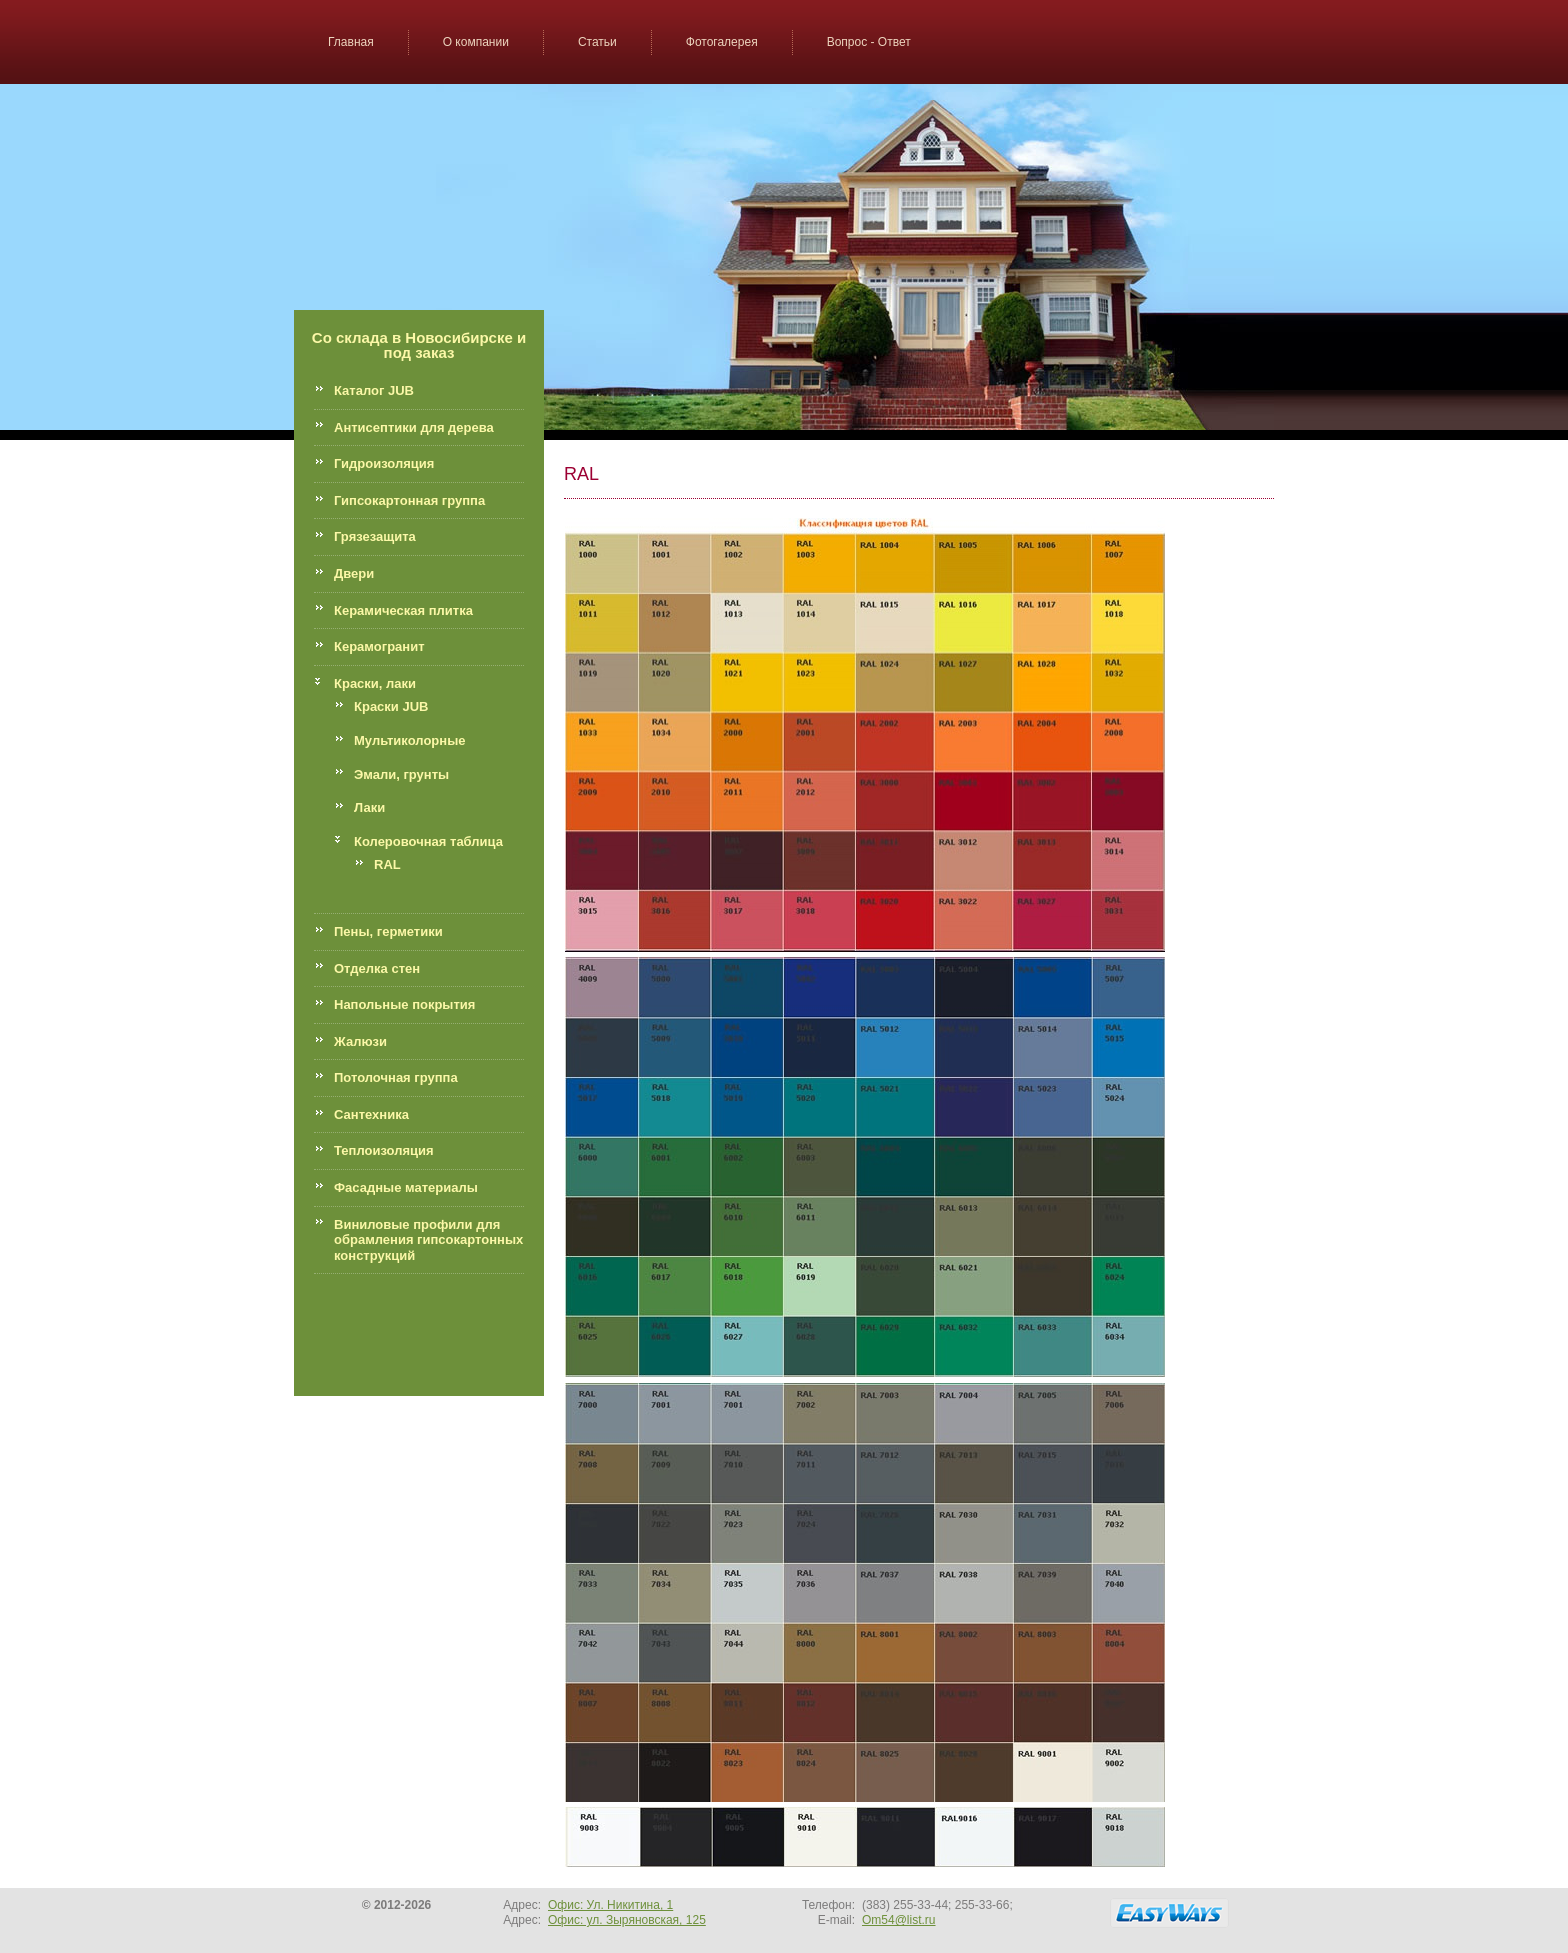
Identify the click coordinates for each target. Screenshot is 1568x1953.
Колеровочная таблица (428, 841)
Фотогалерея (722, 42)
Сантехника (371, 1114)
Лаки (369, 807)
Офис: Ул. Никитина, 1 (610, 1905)
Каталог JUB (374, 390)
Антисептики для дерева (414, 427)
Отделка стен (377, 968)
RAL (387, 864)
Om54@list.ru (899, 1920)
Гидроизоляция (384, 463)
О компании (476, 42)
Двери (354, 573)
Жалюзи (360, 1041)
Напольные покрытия (404, 1004)
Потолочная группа (396, 1077)
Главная (351, 42)
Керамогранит (379, 646)
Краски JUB (391, 706)
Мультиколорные (409, 740)
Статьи (597, 42)
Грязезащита (375, 536)
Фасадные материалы (406, 1187)
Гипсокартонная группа (409, 500)
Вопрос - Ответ (869, 42)
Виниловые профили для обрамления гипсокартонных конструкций (428, 1240)
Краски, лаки (375, 683)
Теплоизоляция (384, 1150)
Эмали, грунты (401, 774)
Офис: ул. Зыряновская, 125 (627, 1920)
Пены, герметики (388, 931)
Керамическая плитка (403, 610)
